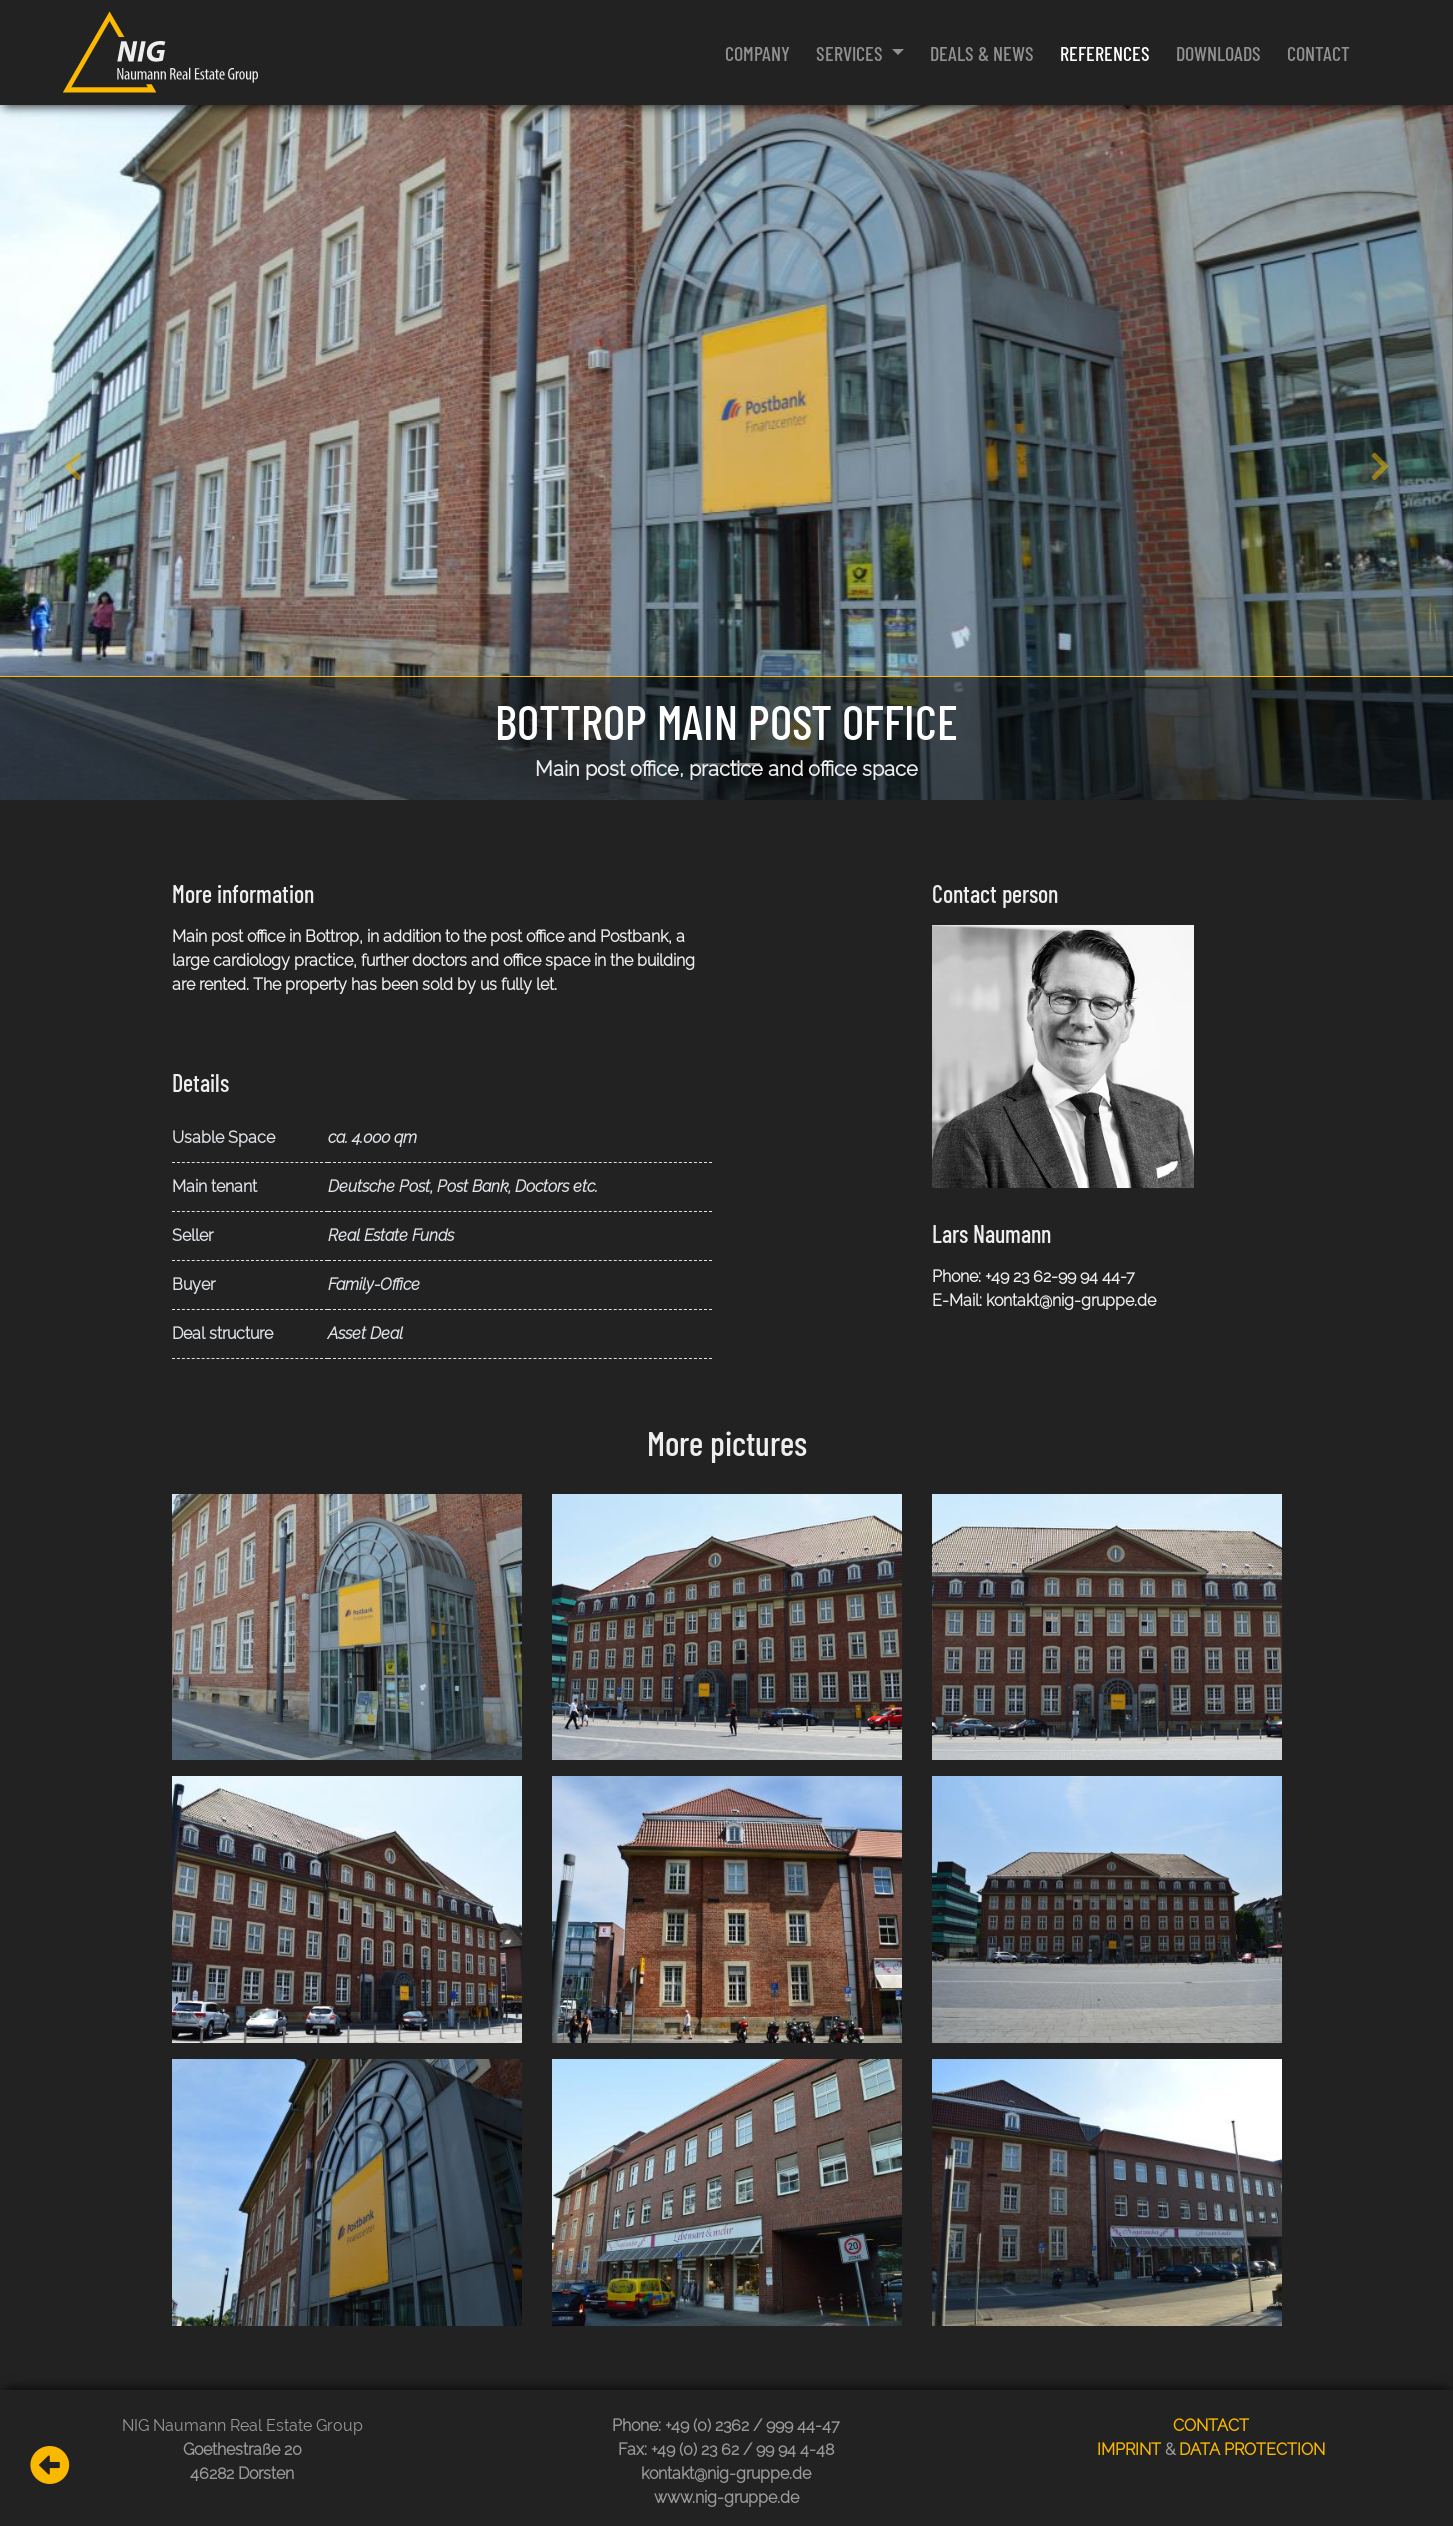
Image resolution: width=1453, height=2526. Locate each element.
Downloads (1218, 53)
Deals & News (982, 53)
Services (851, 53)
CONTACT (1211, 2425)
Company (757, 53)
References (1105, 53)
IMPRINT (1129, 2449)
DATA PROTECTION (1252, 2449)
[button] (72, 452)
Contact (1318, 53)
